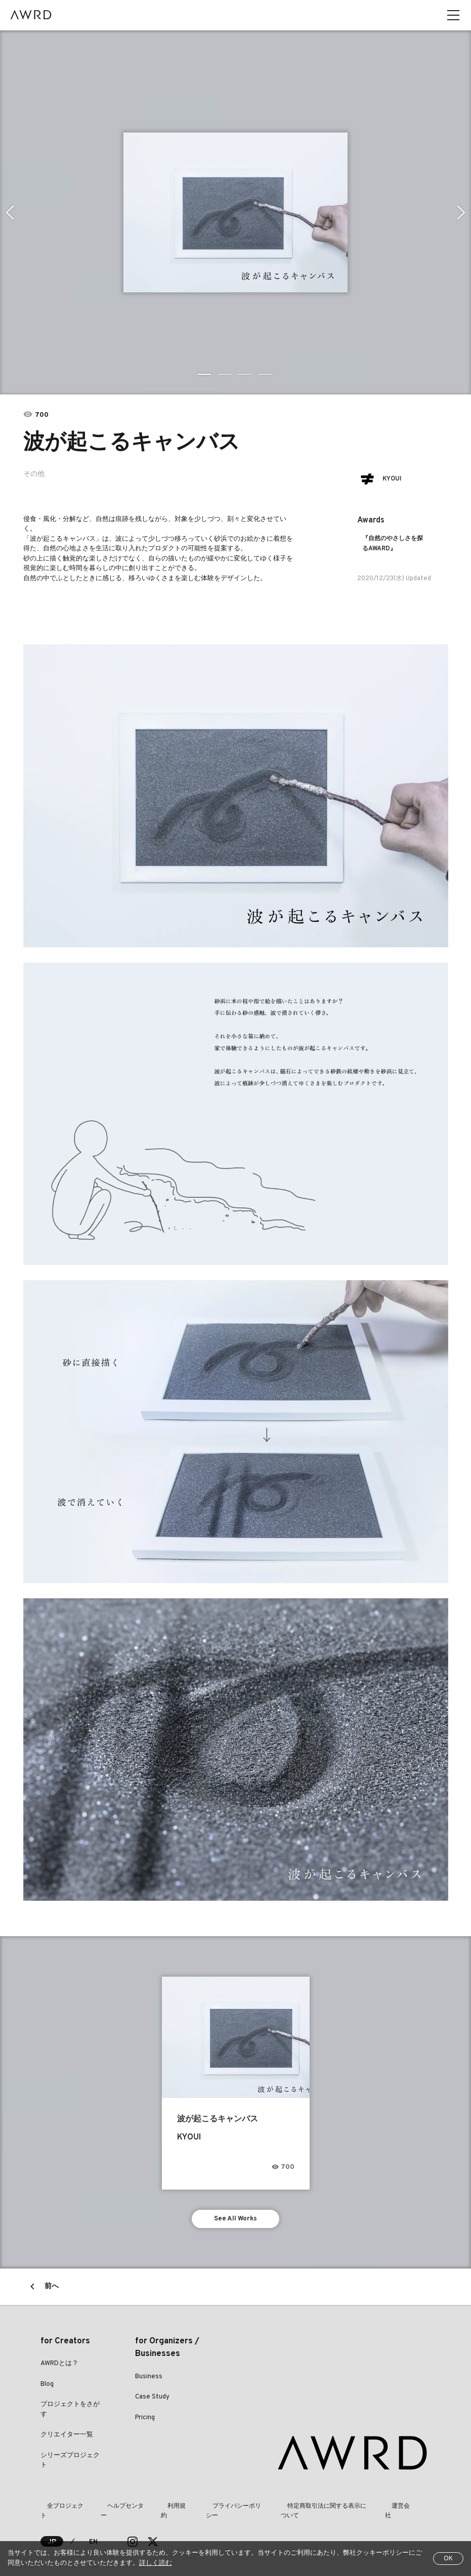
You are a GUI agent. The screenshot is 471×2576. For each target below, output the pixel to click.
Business (148, 2380)
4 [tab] (266, 374)
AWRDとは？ (59, 2368)
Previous (8, 212)
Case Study (152, 2401)
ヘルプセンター (119, 2510)
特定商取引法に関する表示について (319, 2510)
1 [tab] (205, 374)
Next (463, 212)
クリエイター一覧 (66, 2439)
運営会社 (395, 2510)
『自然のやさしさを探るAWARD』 (393, 543)
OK (448, 2559)
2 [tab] (225, 374)
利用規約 (168, 2510)
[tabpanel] (236, 212)
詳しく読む (155, 2563)
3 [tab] (245, 374)
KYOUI (396, 478)
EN (94, 2535)
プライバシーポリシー (225, 2510)
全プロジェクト (61, 2510)
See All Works (235, 2220)
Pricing (145, 2421)
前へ (52, 2290)
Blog (47, 2388)
